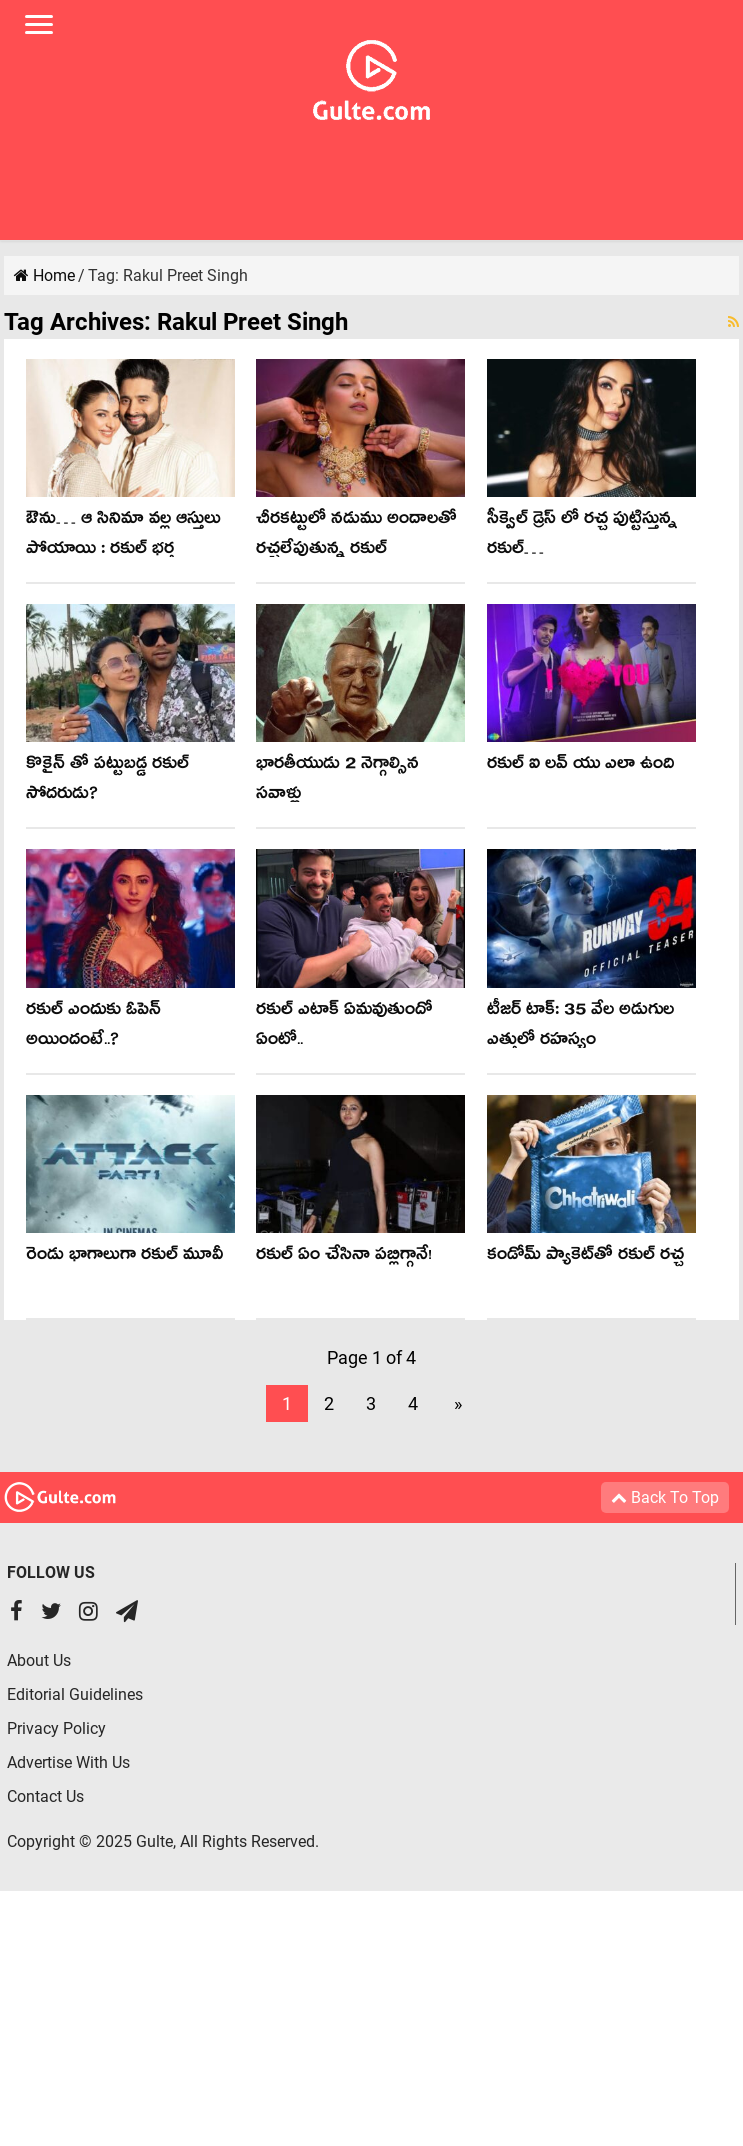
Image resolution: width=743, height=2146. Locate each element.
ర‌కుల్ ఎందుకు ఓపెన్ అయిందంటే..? (93, 1027)
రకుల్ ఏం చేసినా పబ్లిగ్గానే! (344, 1257)
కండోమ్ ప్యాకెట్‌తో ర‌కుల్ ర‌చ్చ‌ (585, 1257)
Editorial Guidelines (75, 1694)
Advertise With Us (68, 1762)
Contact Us (45, 1796)
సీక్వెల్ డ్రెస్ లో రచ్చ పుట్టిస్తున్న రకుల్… (582, 536)
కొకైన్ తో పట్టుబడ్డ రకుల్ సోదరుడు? (107, 781)
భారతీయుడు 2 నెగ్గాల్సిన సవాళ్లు (337, 781)
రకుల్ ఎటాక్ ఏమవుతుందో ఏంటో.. (344, 1027)
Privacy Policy (56, 1728)
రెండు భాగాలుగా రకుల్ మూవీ (124, 1257)
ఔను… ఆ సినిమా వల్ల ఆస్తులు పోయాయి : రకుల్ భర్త (123, 536)
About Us (39, 1660)
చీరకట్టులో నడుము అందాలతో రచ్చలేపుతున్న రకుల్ (356, 536)
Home (44, 275)
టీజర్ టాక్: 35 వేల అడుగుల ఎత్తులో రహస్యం (580, 1027)
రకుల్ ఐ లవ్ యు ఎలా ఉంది (580, 766)
